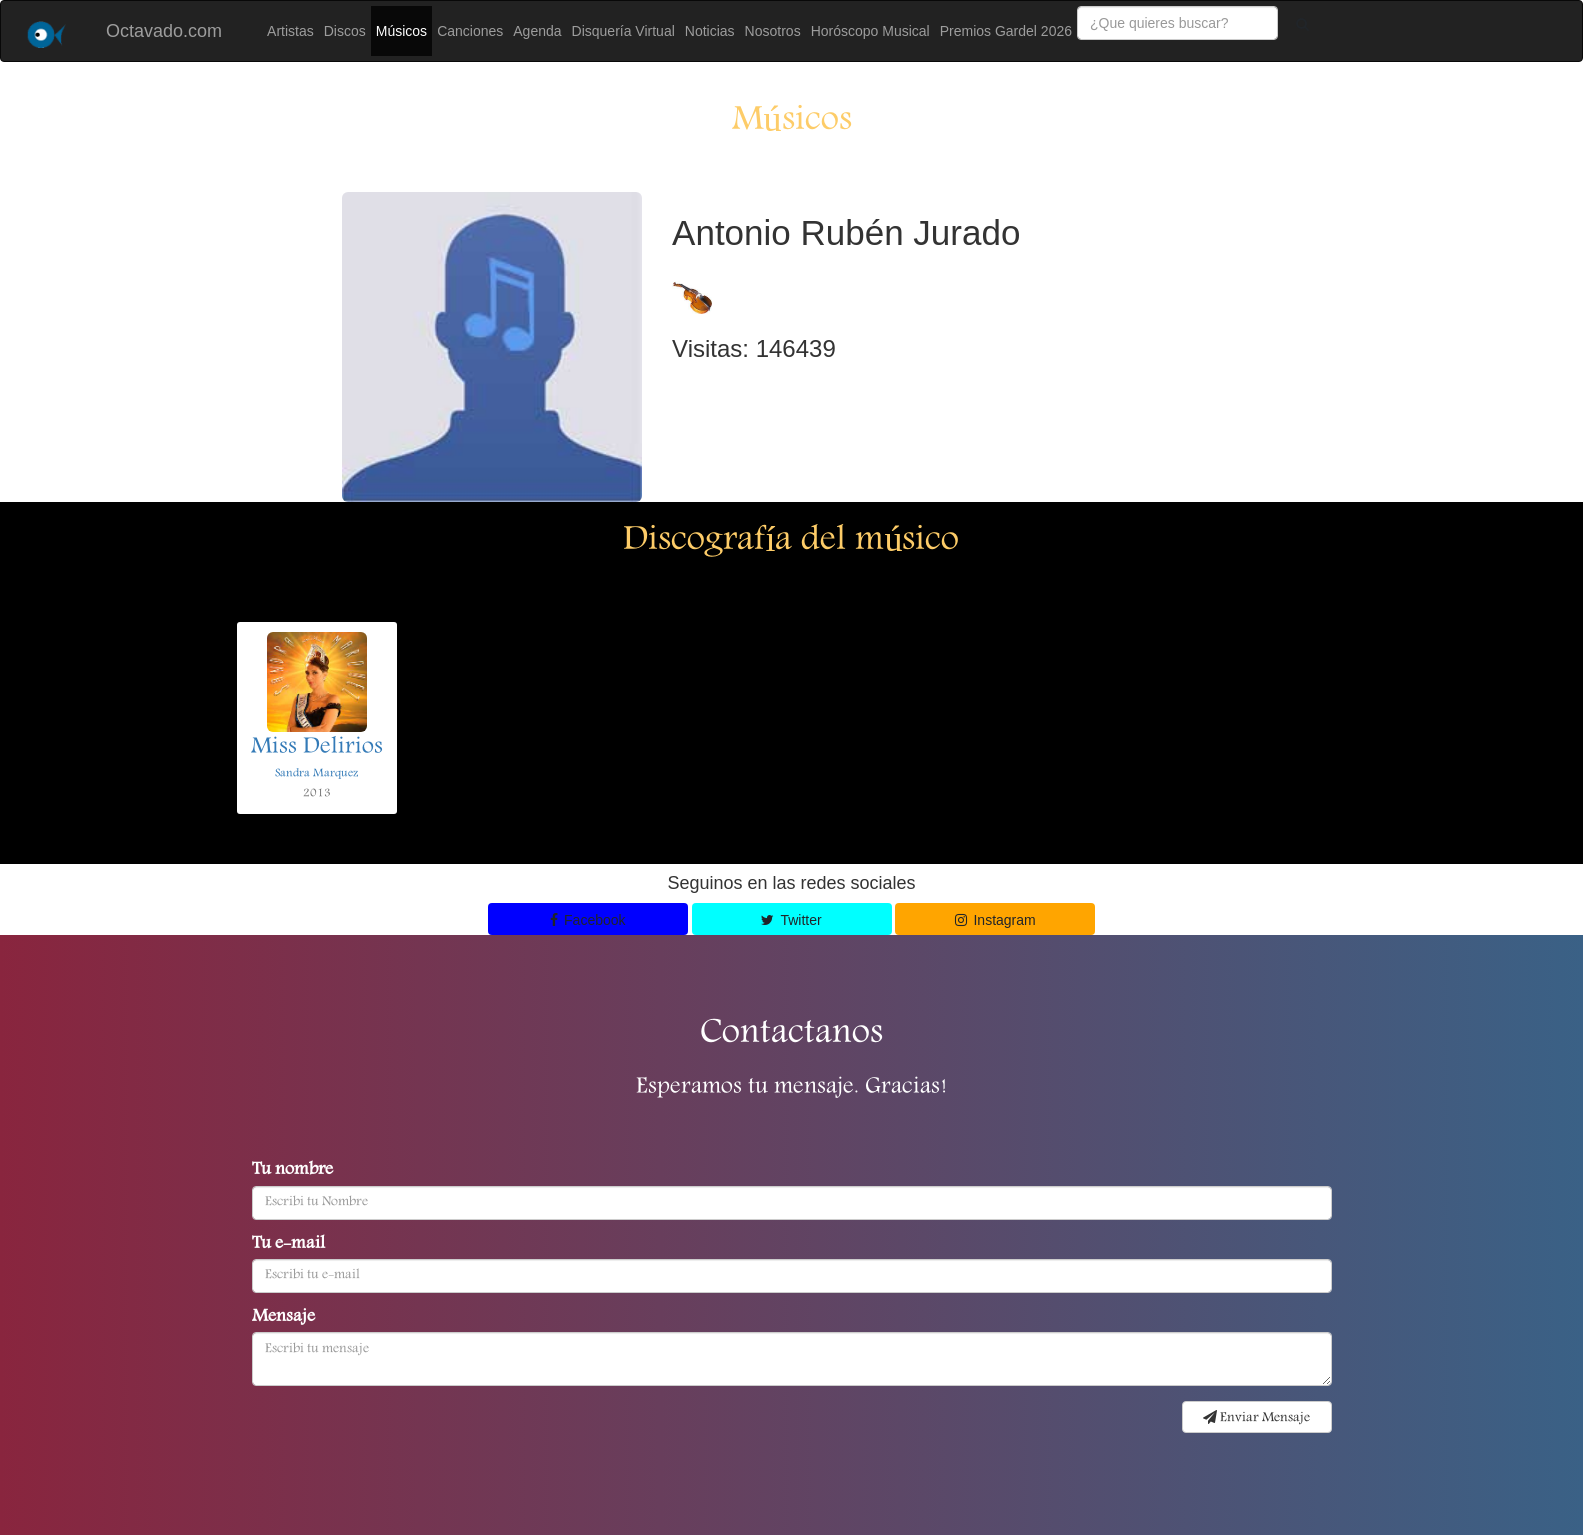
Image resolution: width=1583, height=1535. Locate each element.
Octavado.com (164, 31)
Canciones (470, 31)
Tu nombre (292, 1171)
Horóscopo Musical (870, 31)
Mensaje (283, 1318)
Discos (345, 31)
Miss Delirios (317, 748)
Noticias (710, 31)
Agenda (537, 31)
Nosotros (773, 31)
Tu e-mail (288, 1245)
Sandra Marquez (316, 773)
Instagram (995, 920)
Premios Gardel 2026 (1006, 31)
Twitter (791, 920)
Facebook (588, 920)
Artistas (290, 31)
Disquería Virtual (623, 31)
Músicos (401, 31)
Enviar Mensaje (1256, 1418)
